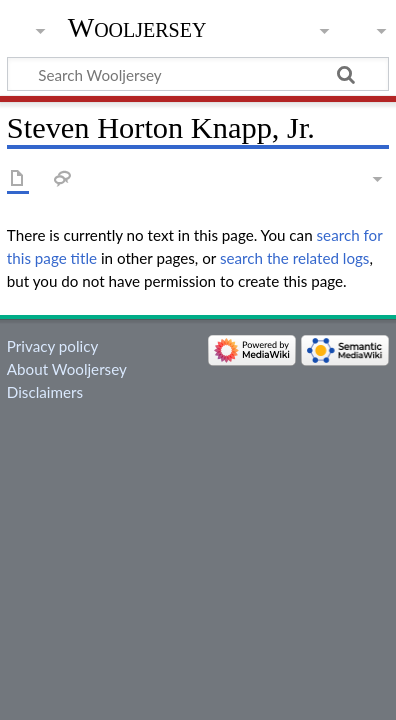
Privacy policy (52, 346)
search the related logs (295, 258)
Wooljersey (137, 27)
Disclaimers (45, 392)
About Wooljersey (67, 369)
